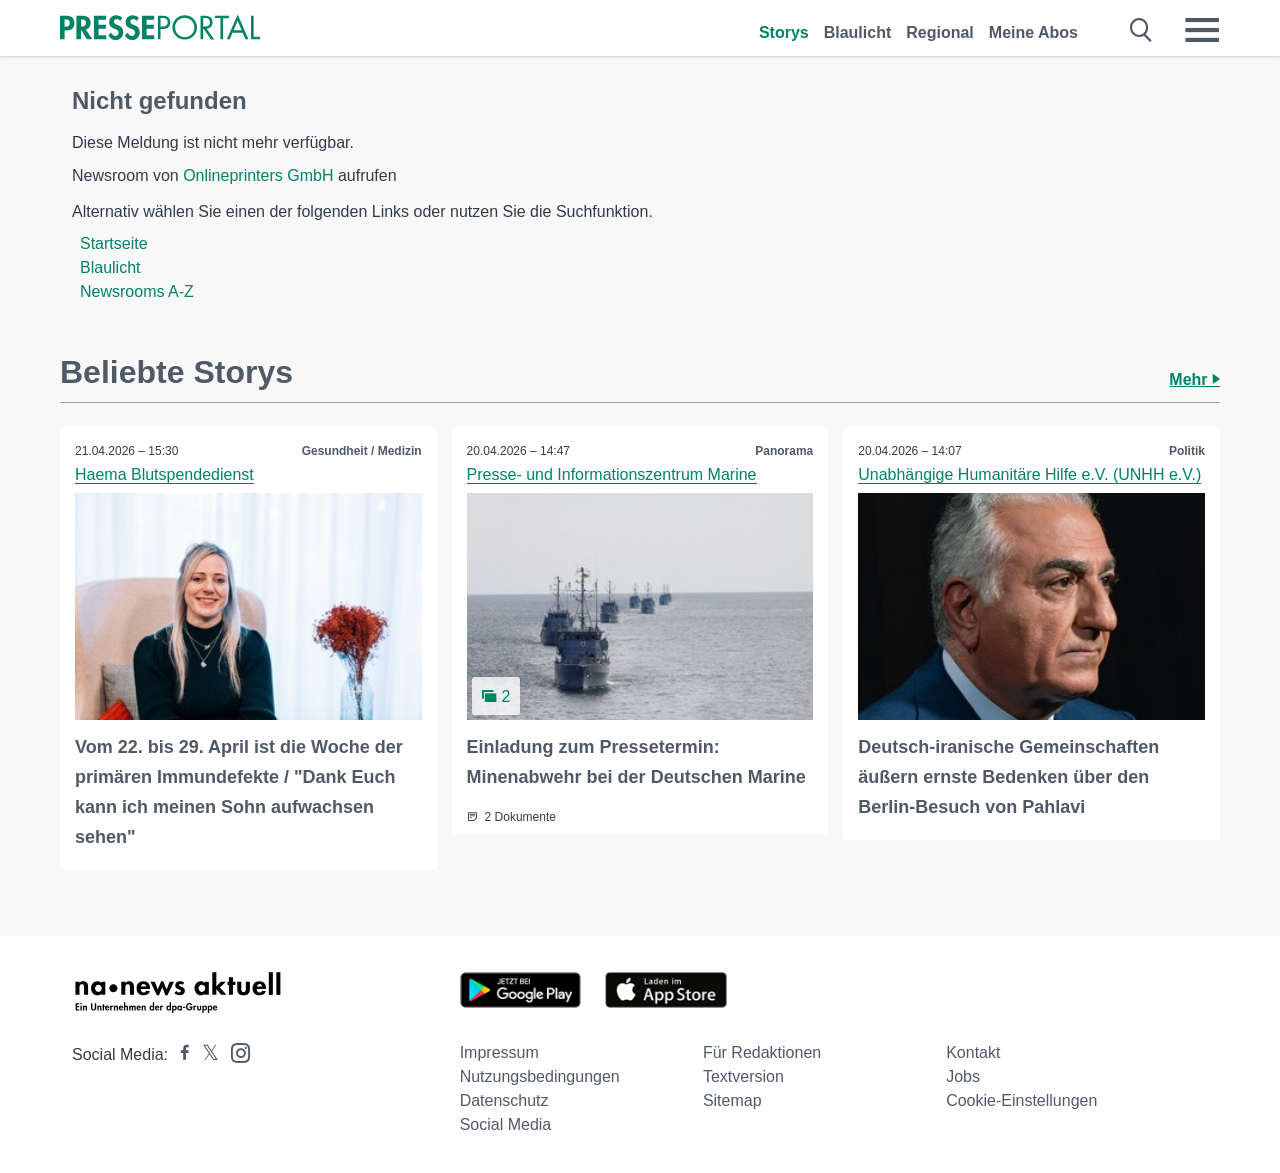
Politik (1187, 451)
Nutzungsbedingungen (540, 1076)
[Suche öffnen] (1141, 30)
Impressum (499, 1052)
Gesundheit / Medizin (362, 451)
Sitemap (732, 1100)
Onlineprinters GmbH (258, 175)
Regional (940, 32)
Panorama (784, 451)
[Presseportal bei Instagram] (234, 1051)
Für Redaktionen (762, 1052)
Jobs (963, 1076)
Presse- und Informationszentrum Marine (612, 474)
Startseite (114, 243)
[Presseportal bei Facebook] (179, 1054)
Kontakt (973, 1052)
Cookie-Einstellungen (1021, 1100)
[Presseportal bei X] (204, 1054)
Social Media (506, 1124)
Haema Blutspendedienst (164, 474)
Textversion (743, 1076)
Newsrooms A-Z (137, 291)
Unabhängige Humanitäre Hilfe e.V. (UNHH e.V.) (1029, 474)
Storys (784, 32)
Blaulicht (858, 32)
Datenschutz (504, 1100)
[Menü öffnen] (1202, 30)
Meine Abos (1033, 32)
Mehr (1194, 379)
